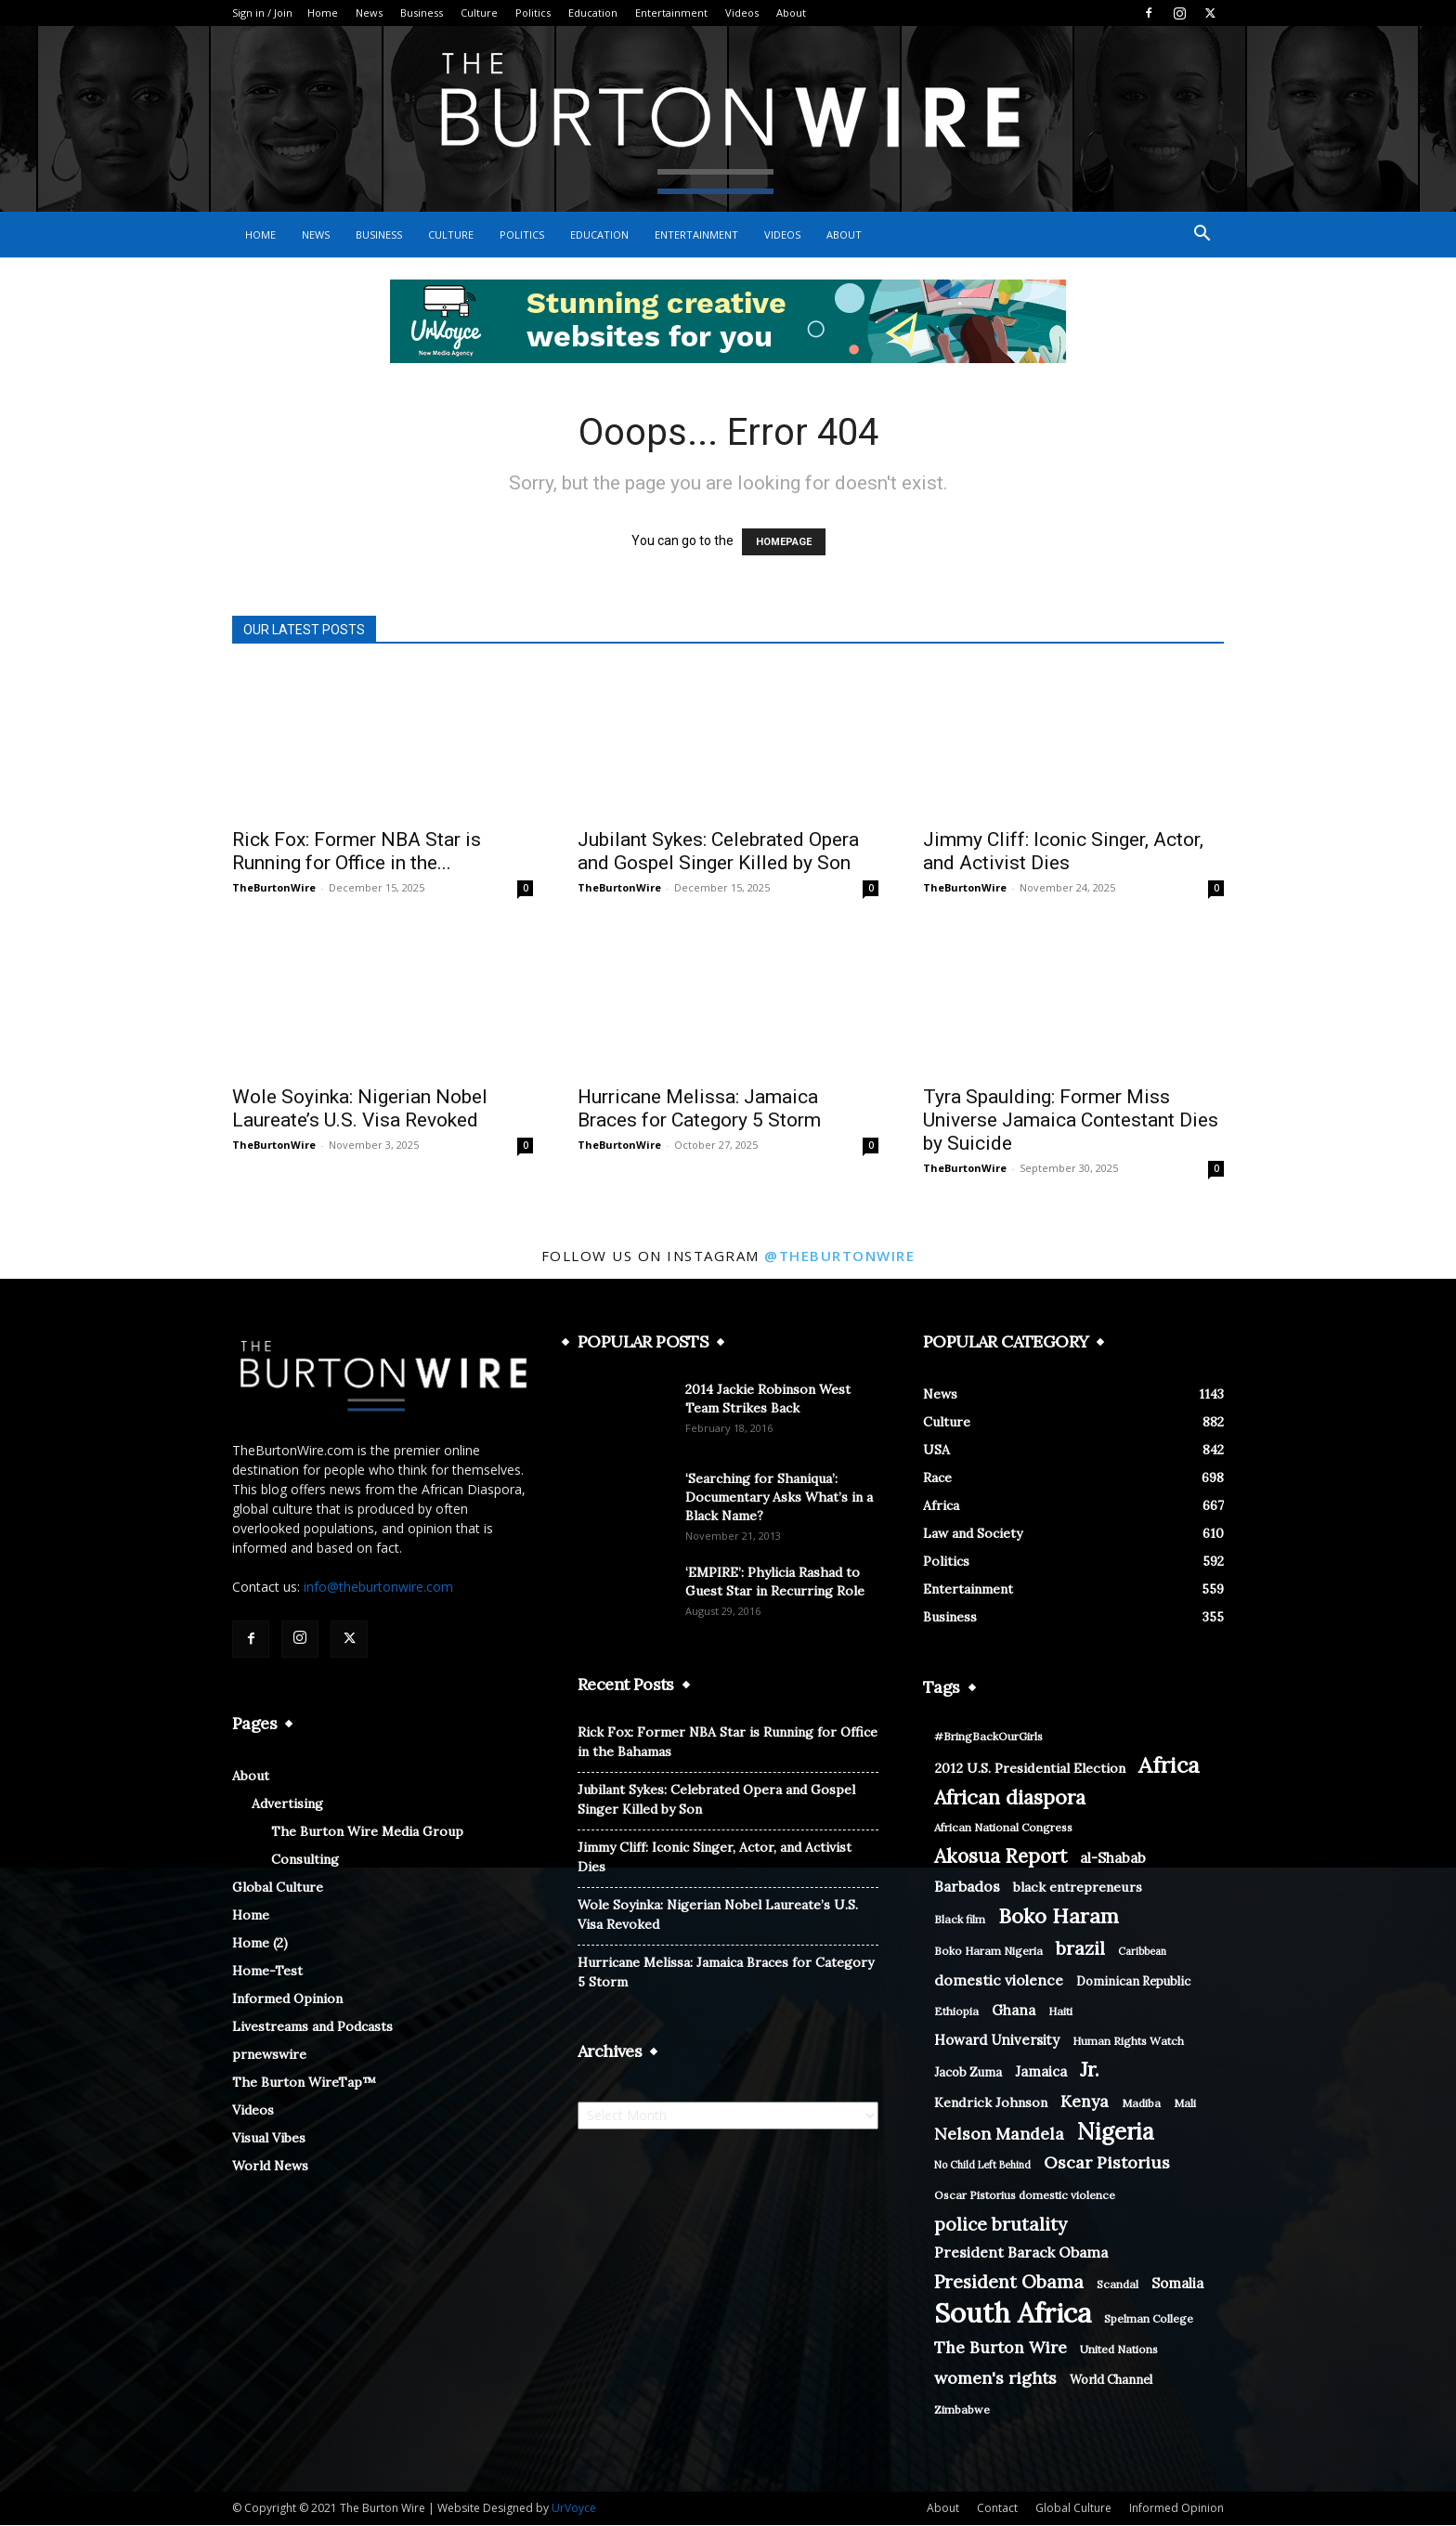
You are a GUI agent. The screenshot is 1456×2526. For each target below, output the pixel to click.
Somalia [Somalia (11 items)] (1177, 2284)
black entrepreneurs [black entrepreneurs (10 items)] (1077, 1888)
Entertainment (671, 13)
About (791, 13)
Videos (742, 13)
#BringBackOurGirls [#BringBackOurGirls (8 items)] (988, 1737)
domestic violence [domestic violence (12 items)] (998, 1981)
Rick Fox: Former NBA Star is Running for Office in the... (356, 852)
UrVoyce (574, 2509)
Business (421, 13)
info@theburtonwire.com (378, 1587)
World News (270, 2166)
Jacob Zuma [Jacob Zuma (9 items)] (968, 2073)
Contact (997, 2509)
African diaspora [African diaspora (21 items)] (1010, 1798)
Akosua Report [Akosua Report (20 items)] (1000, 1857)
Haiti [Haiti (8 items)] (1060, 2012)
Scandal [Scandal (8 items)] (1117, 2285)
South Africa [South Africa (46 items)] (1012, 2314)
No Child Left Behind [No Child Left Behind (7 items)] (982, 2165)
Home (322, 13)
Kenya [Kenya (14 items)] (1084, 2102)
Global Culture (277, 1888)
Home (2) (260, 1943)
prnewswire (269, 2055)
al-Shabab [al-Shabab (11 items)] (1113, 1859)
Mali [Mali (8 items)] (1185, 2104)
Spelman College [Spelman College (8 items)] (1148, 2319)
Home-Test (267, 1971)
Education (593, 13)
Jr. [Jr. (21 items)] (1089, 2070)
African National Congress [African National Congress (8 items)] (1003, 1828)
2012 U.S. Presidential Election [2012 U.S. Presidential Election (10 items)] (1029, 1769)
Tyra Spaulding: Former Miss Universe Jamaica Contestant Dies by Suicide (1070, 1121)
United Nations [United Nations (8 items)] (1119, 2350)
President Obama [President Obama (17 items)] (1009, 2282)
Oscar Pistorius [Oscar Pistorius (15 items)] (1107, 2163)
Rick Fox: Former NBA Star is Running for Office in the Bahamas (728, 1743)
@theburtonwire (839, 1256)
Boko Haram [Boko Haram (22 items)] (1058, 1917)
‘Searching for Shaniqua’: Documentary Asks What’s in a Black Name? (779, 1498)
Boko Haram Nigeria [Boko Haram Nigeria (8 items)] (988, 1952)
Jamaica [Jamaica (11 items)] (1041, 2072)
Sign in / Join (262, 13)
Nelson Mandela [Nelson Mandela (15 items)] (999, 2134)
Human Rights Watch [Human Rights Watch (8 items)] (1128, 2042)
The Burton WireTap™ (304, 2083)
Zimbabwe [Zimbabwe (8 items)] (962, 2410)
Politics (533, 13)
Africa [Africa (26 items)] (1169, 1766)
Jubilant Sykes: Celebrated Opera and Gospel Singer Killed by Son (718, 852)
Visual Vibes (269, 2138)
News (369, 13)
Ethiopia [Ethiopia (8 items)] (956, 2012)
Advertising (287, 1804)
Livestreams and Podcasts (312, 2027)
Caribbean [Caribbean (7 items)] (1142, 1952)
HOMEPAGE (784, 543)
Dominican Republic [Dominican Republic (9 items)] (1133, 1982)
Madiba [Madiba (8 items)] (1141, 2104)
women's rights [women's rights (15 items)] (995, 2379)
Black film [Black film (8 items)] (959, 1920)
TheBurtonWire (274, 888)
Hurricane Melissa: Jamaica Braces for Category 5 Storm (699, 1109)
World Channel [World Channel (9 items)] (1111, 2381)
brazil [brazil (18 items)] (1080, 1949)
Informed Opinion (287, 1999)
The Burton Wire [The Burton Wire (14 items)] (1000, 2348)
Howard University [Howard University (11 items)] (997, 2041)
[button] (1201, 235)
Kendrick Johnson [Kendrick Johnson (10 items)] (990, 2103)
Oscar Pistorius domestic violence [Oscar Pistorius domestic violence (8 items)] (1024, 2196)
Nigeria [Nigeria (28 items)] (1115, 2132)
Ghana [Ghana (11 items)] (1013, 2011)
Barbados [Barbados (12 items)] (967, 1887)
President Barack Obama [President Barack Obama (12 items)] (1021, 2253)
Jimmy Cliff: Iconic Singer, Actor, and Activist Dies (1063, 852)
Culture (479, 13)
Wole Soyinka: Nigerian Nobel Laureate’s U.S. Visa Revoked (360, 1109)
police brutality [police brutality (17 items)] (1000, 2224)
